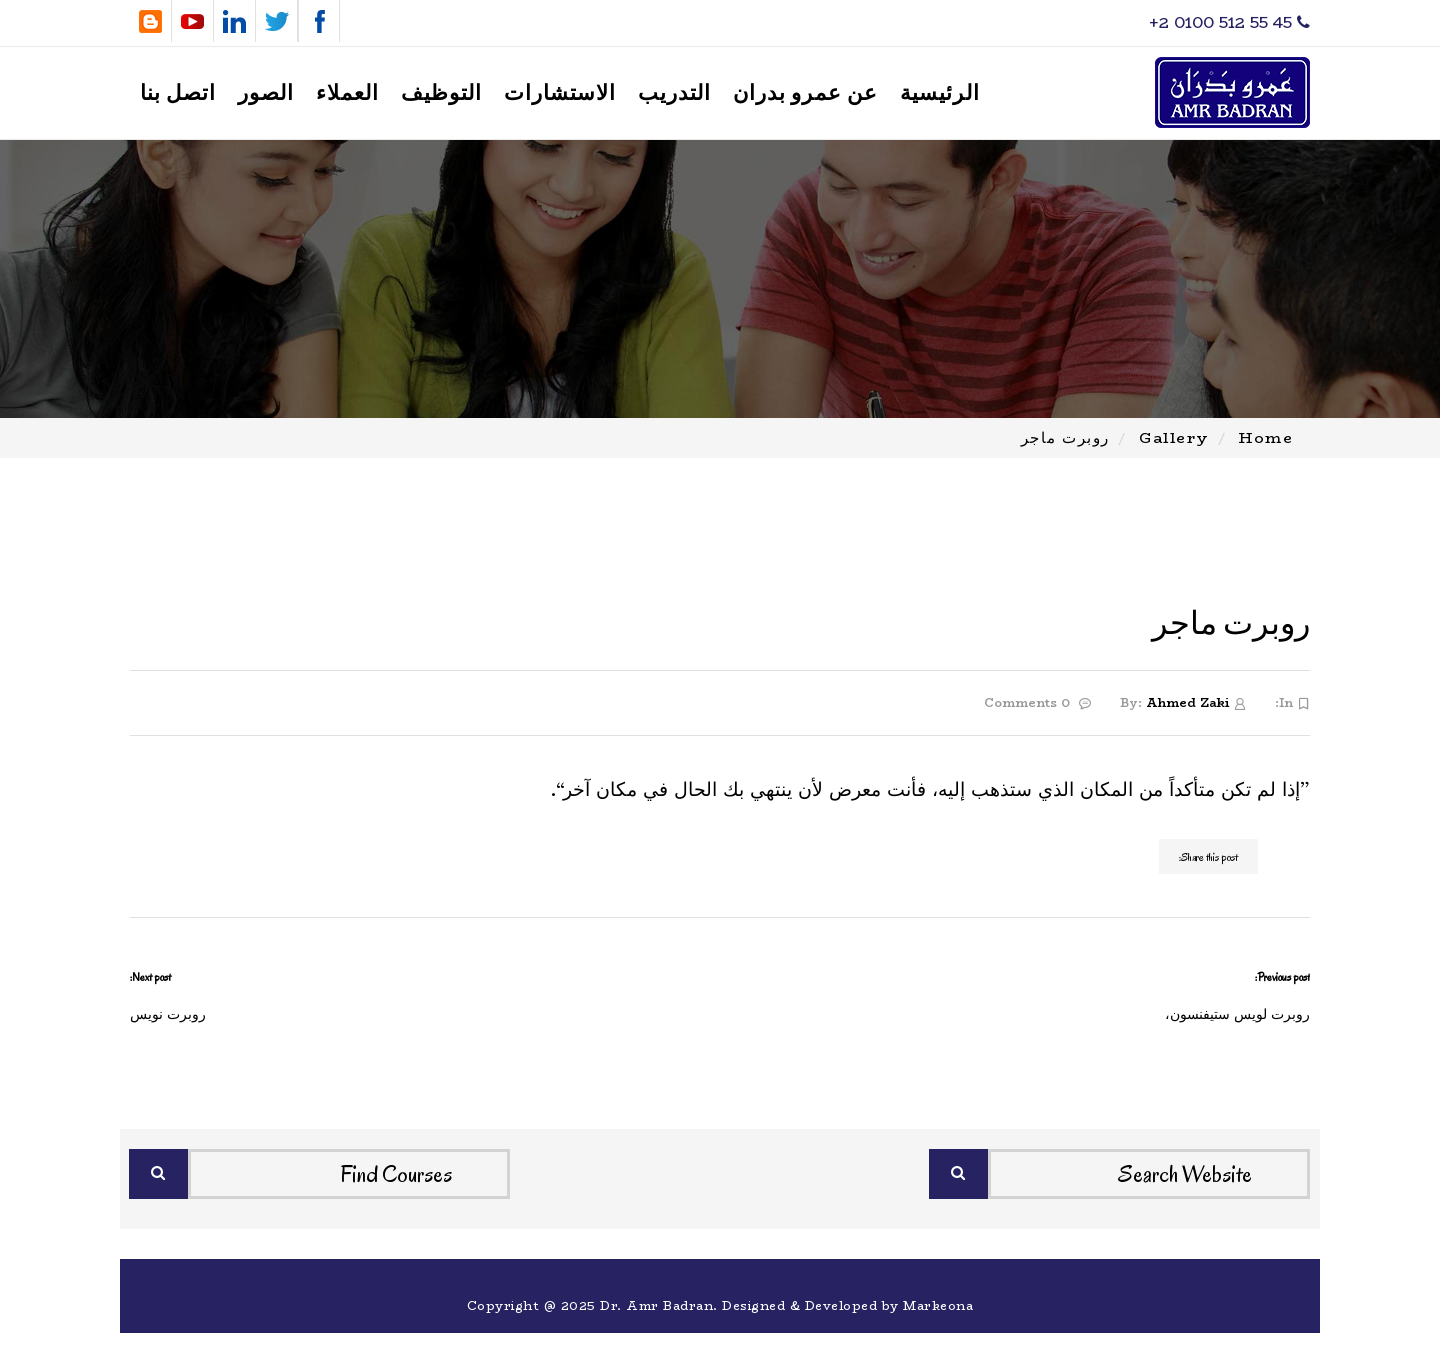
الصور (266, 93)
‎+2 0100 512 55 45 (1229, 22)
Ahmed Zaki (1187, 702)
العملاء (347, 93)
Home (1266, 437)
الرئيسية (940, 93)
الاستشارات (560, 93)
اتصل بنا (178, 93)
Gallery (1174, 437)
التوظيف (441, 93)
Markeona (938, 1305)
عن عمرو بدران (805, 93)
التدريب (674, 93)
